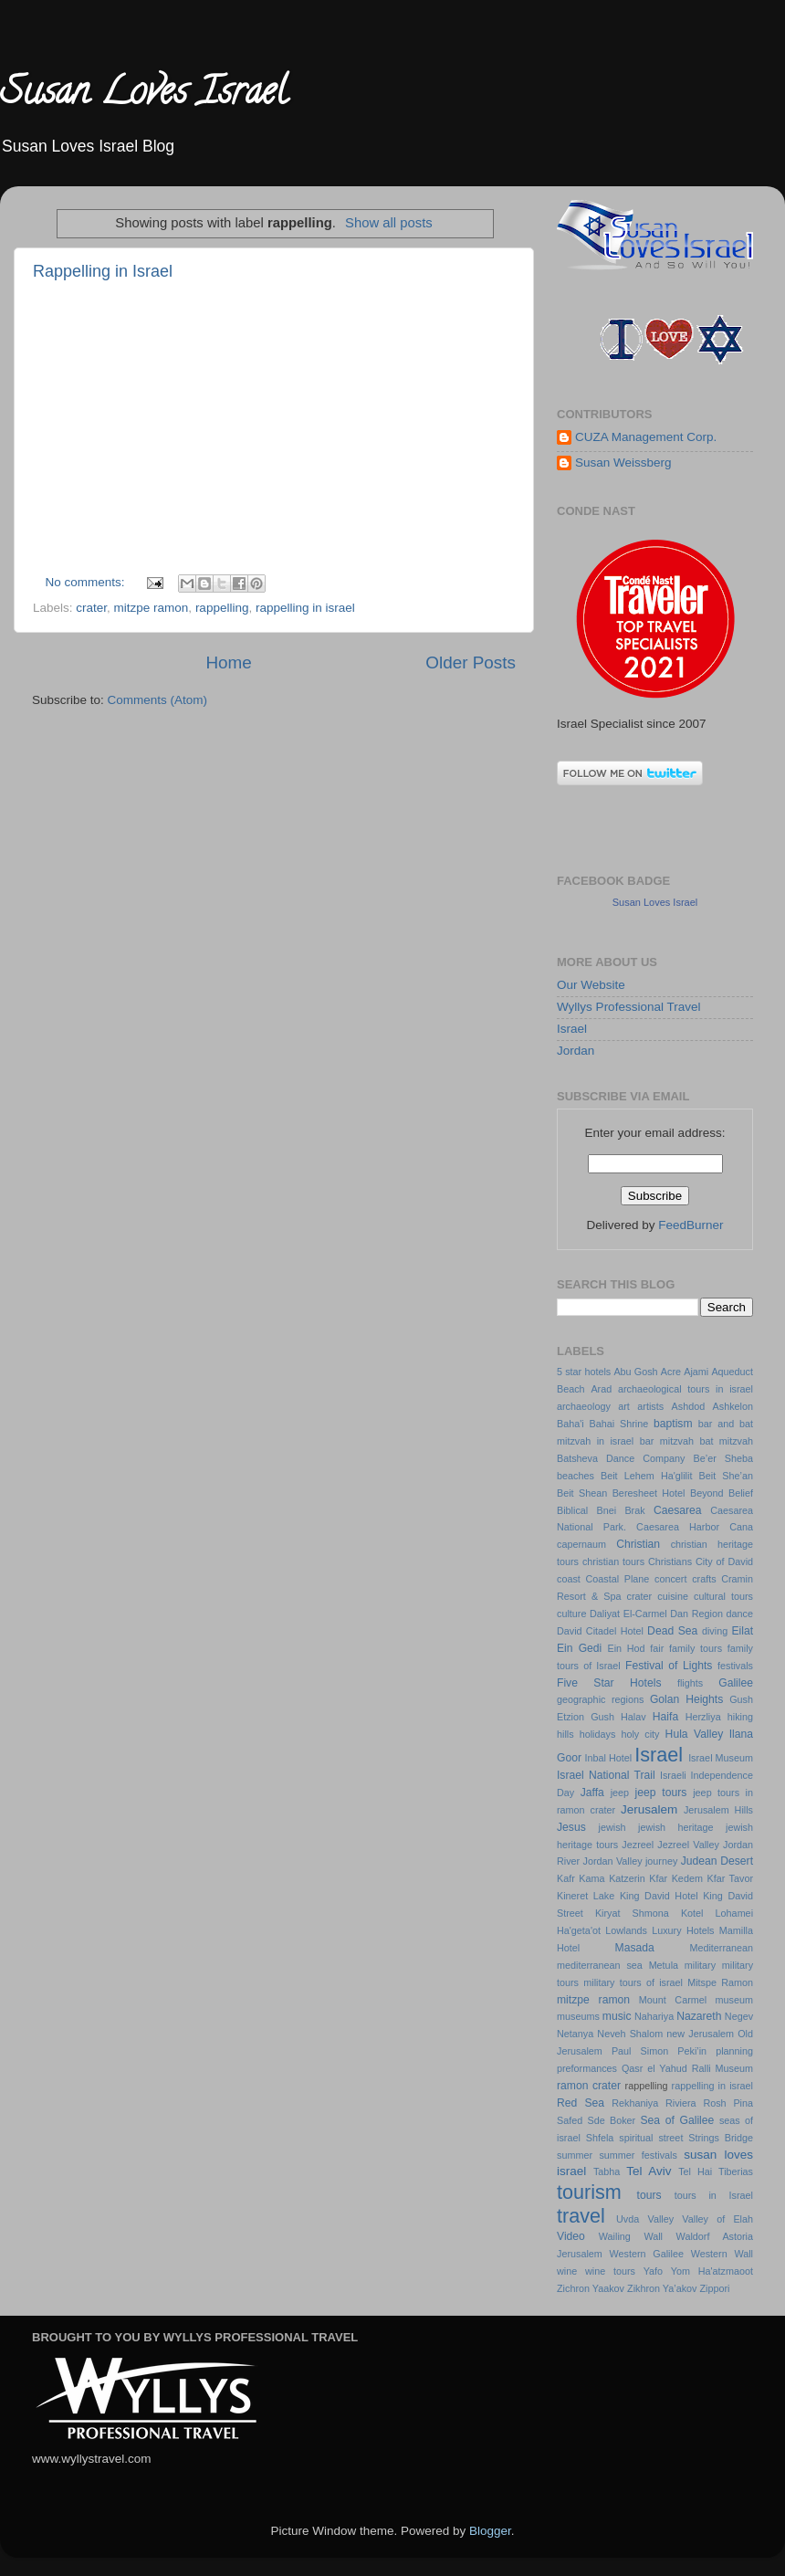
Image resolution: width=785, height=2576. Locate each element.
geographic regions (600, 1699)
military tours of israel (633, 1982)
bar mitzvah (667, 1440)
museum (734, 1999)
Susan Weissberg (623, 462)
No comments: (87, 582)
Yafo (653, 2271)
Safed (569, 2120)
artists (650, 1406)
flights (690, 1682)
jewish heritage (675, 1827)
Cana (741, 1526)
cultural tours (723, 1596)
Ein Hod (625, 1648)
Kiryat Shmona (632, 1913)
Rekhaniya (635, 2103)
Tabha (606, 2171)
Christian (638, 1544)
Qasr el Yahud (654, 2068)
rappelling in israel (305, 608)
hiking (740, 1716)
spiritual (636, 2137)
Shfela (600, 2137)
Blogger (490, 2531)
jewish (612, 1827)
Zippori (714, 2288)
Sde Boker (612, 2120)
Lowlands (626, 1930)
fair (657, 1648)
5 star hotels (584, 1371)
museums (578, 2016)
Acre (671, 1371)
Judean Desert (717, 1861)
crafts (704, 1578)
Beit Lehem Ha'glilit (646, 1475)
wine (567, 2271)
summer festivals (637, 2155)
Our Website (591, 985)
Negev (739, 2016)
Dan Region (696, 1613)
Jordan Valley (613, 1861)
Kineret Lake (585, 1895)
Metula (663, 1965)
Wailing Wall (631, 2236)
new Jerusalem (700, 2033)
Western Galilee (647, 2253)
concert (670, 1578)
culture (571, 1613)
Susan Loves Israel (143, 95)
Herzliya (703, 1716)
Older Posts (470, 662)
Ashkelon (733, 1406)
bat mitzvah (726, 1440)
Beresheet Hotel (649, 1493)
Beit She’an (726, 1475)
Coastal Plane (617, 1578)
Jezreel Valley (688, 1844)
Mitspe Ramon (720, 1982)
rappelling (222, 608)
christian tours (613, 1561)
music (617, 2016)
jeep (620, 1792)
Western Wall (722, 2253)
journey (661, 1861)
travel (581, 2215)
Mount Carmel (672, 1999)
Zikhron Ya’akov (661, 2288)
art (624, 1406)
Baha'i (570, 1423)
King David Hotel (659, 1895)
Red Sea (580, 2103)
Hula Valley (694, 1734)
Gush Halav (618, 1716)
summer (574, 2155)
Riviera (680, 2103)
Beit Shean (582, 1493)
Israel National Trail (606, 1775)
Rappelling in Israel (103, 271)
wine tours (610, 2271)
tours (649, 2195)
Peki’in (691, 2050)
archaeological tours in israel (685, 1388)
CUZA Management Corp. (646, 437)
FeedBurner (690, 1225)
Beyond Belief (721, 1493)
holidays (598, 1734)
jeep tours (661, 1792)
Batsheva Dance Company (621, 1458)
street (670, 2137)
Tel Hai (695, 2171)
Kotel (692, 1913)
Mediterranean (721, 1947)
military (700, 1965)
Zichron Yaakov (590, 2288)
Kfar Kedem (676, 1878)
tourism (589, 2192)
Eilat (742, 1630)
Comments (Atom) (158, 700)
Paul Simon (640, 2050)
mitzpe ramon (151, 608)
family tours (695, 1648)
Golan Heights (686, 1699)
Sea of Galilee (677, 2120)
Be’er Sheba (723, 1458)
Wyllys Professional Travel (628, 1007)
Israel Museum (720, 1757)
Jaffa (592, 1792)
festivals (735, 1665)
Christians (670, 1561)
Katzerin (627, 1878)
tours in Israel (714, 2195)
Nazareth (698, 2016)
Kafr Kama (581, 1878)
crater (91, 608)
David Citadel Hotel (600, 1630)
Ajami (696, 1371)
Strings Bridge (720, 2137)
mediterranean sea (600, 1965)
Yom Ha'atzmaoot (712, 2271)
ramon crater (589, 2085)
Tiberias (735, 2171)
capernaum (581, 1544)
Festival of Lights (668, 1665)
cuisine (672, 1596)
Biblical (572, 1510)
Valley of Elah (717, 2218)
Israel (572, 1029)
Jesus (571, 1827)
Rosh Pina (728, 2103)
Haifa (665, 1716)
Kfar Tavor (729, 1878)
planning (734, 2050)
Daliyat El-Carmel (628, 1613)
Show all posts (389, 223)
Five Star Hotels (609, 1683)
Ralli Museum (722, 2068)
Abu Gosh (635, 1371)
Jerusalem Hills (718, 1809)
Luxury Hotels (683, 1930)
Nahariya (654, 2016)
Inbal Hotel (608, 1757)
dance (740, 1613)
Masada (634, 1947)
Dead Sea (672, 1630)
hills (565, 1734)
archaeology (584, 1406)
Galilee (735, 1683)
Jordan (575, 1050)
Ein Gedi (579, 1648)
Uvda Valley (645, 2218)
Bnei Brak (621, 1510)
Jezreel (638, 1844)
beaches (575, 1475)
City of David (724, 1561)
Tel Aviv (648, 2171)
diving (714, 1630)
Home (228, 662)
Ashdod (689, 1406)
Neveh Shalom (630, 2033)
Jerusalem (649, 1809)
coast (569, 1578)
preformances (587, 2068)
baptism (673, 1423)
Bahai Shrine (619, 1423)
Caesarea (678, 1510)
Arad (601, 1388)
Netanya (575, 2033)
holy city (640, 1734)
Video (571, 2236)
